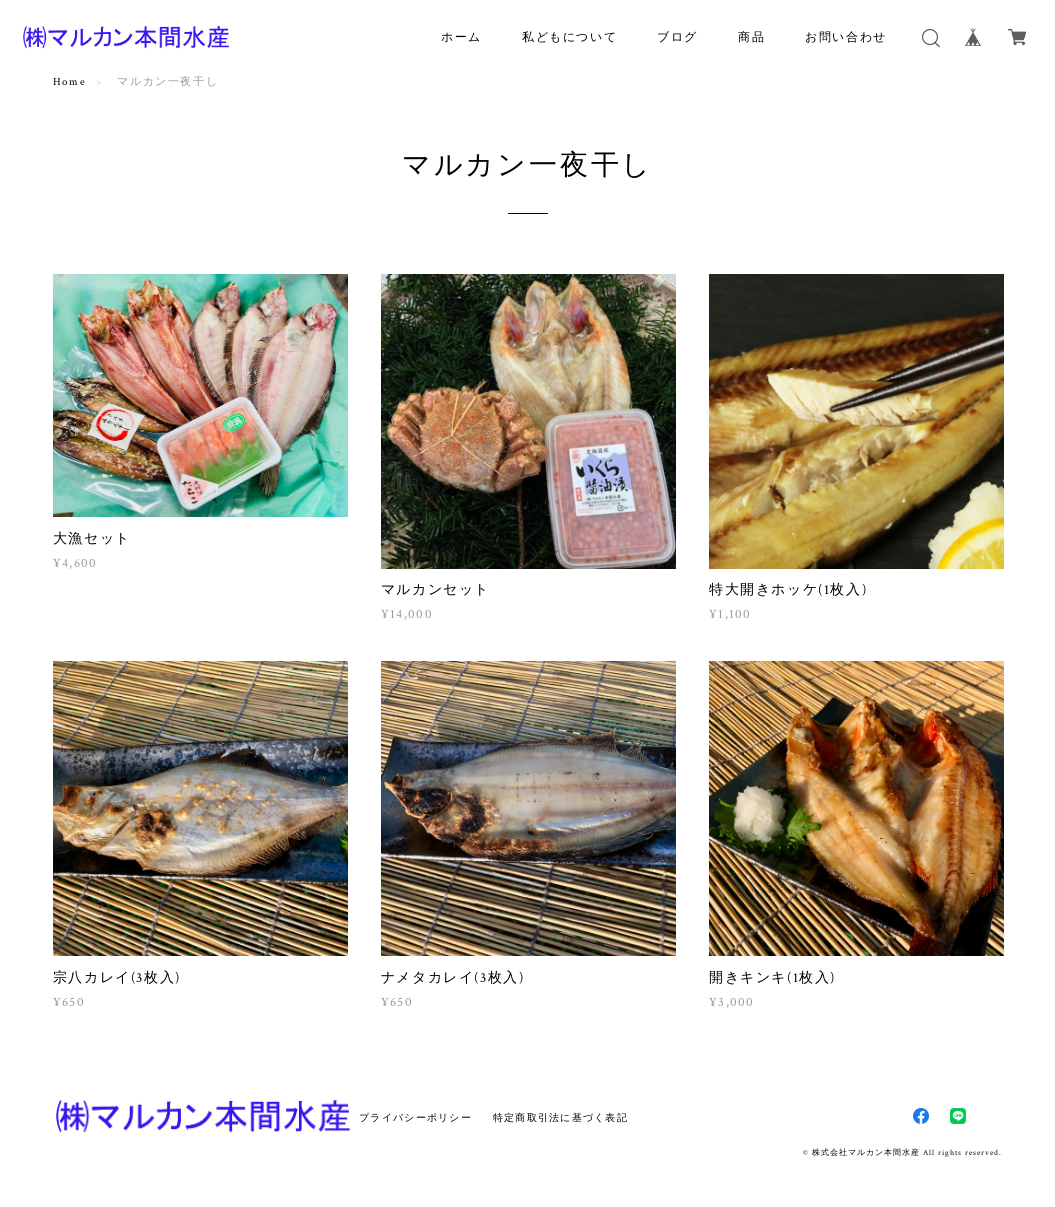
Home (69, 82)
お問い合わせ (846, 37)
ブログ (677, 37)
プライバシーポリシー (415, 1117)
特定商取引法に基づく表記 (560, 1117)
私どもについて (569, 37)
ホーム (461, 37)
